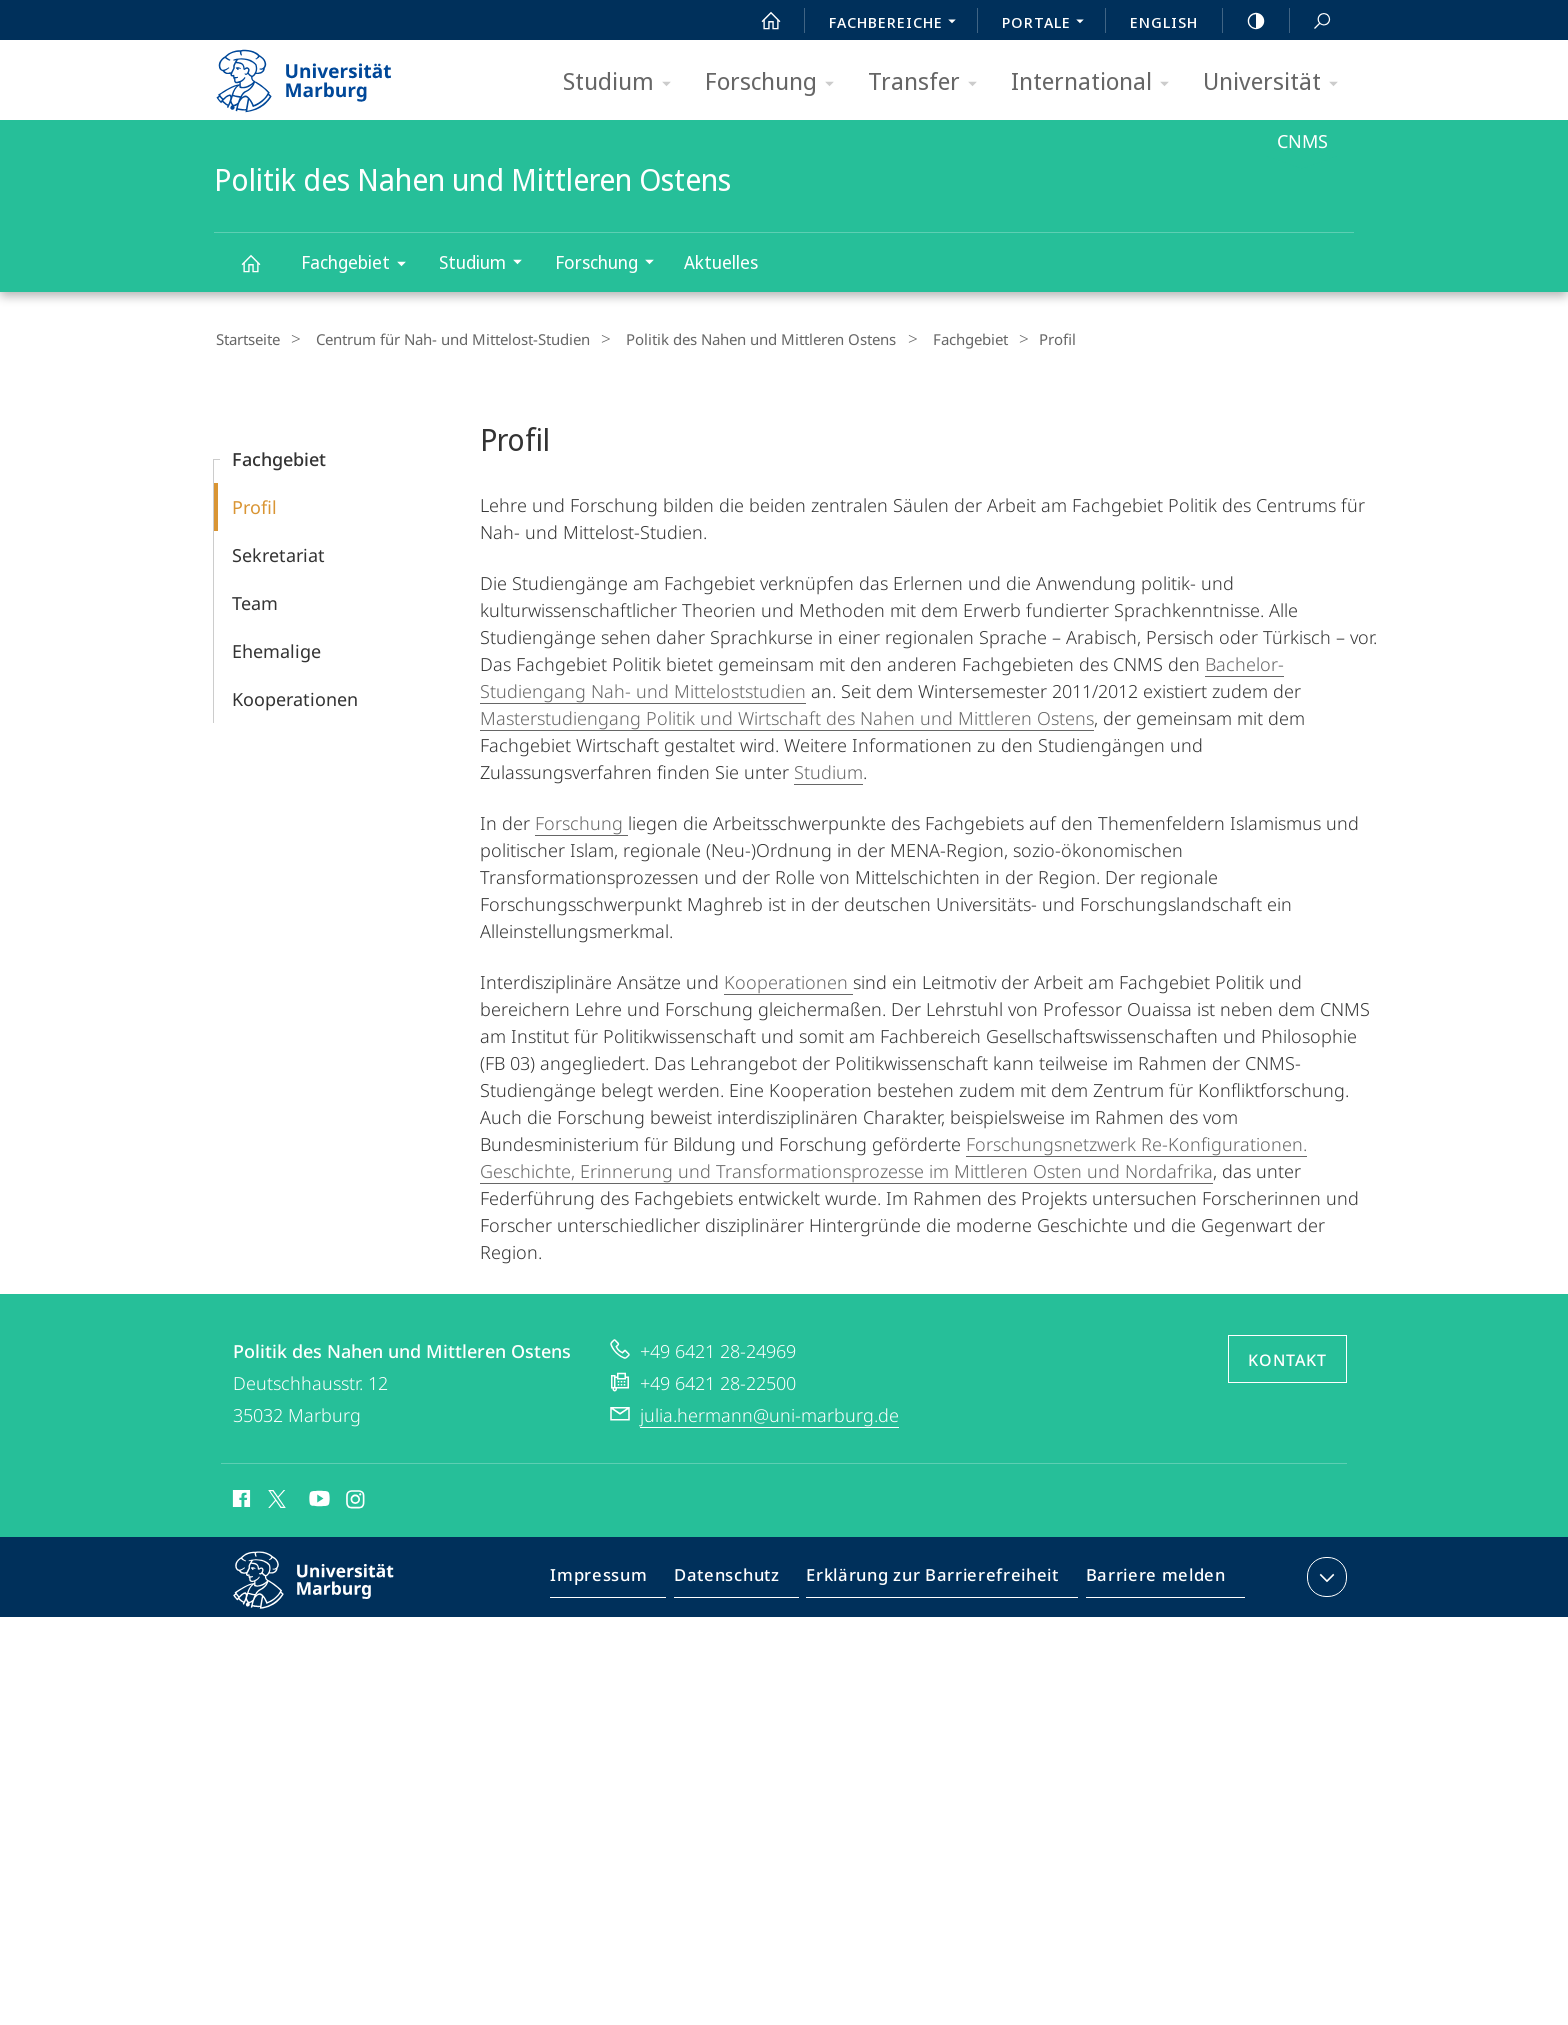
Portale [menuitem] (1048, 24)
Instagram (356, 1499)
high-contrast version (1245, 21)
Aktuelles (721, 262)
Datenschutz (743, 1578)
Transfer (929, 82)
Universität (1277, 82)
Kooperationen (295, 696)
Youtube (317, 1499)
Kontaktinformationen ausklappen (1324, 1574)
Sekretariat (278, 552)
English (1164, 22)
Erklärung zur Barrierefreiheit (939, 1578)
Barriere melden (1149, 1578)
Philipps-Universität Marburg (331, 1593)
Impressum (621, 1578)
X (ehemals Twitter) (273, 1496)
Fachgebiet (360, 265)
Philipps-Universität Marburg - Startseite (321, 74)
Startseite (246, 339)
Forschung (776, 82)
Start (760, 21)
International (1096, 82)
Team (255, 600)
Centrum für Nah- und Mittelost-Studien (441, 339)
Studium (623, 82)
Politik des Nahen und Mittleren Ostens (262, 272)
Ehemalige (276, 648)
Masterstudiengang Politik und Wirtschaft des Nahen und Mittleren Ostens (787, 715)
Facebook (239, 1499)
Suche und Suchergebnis (1311, 21)
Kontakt (1287, 1357)
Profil (254, 504)
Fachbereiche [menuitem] (898, 24)
